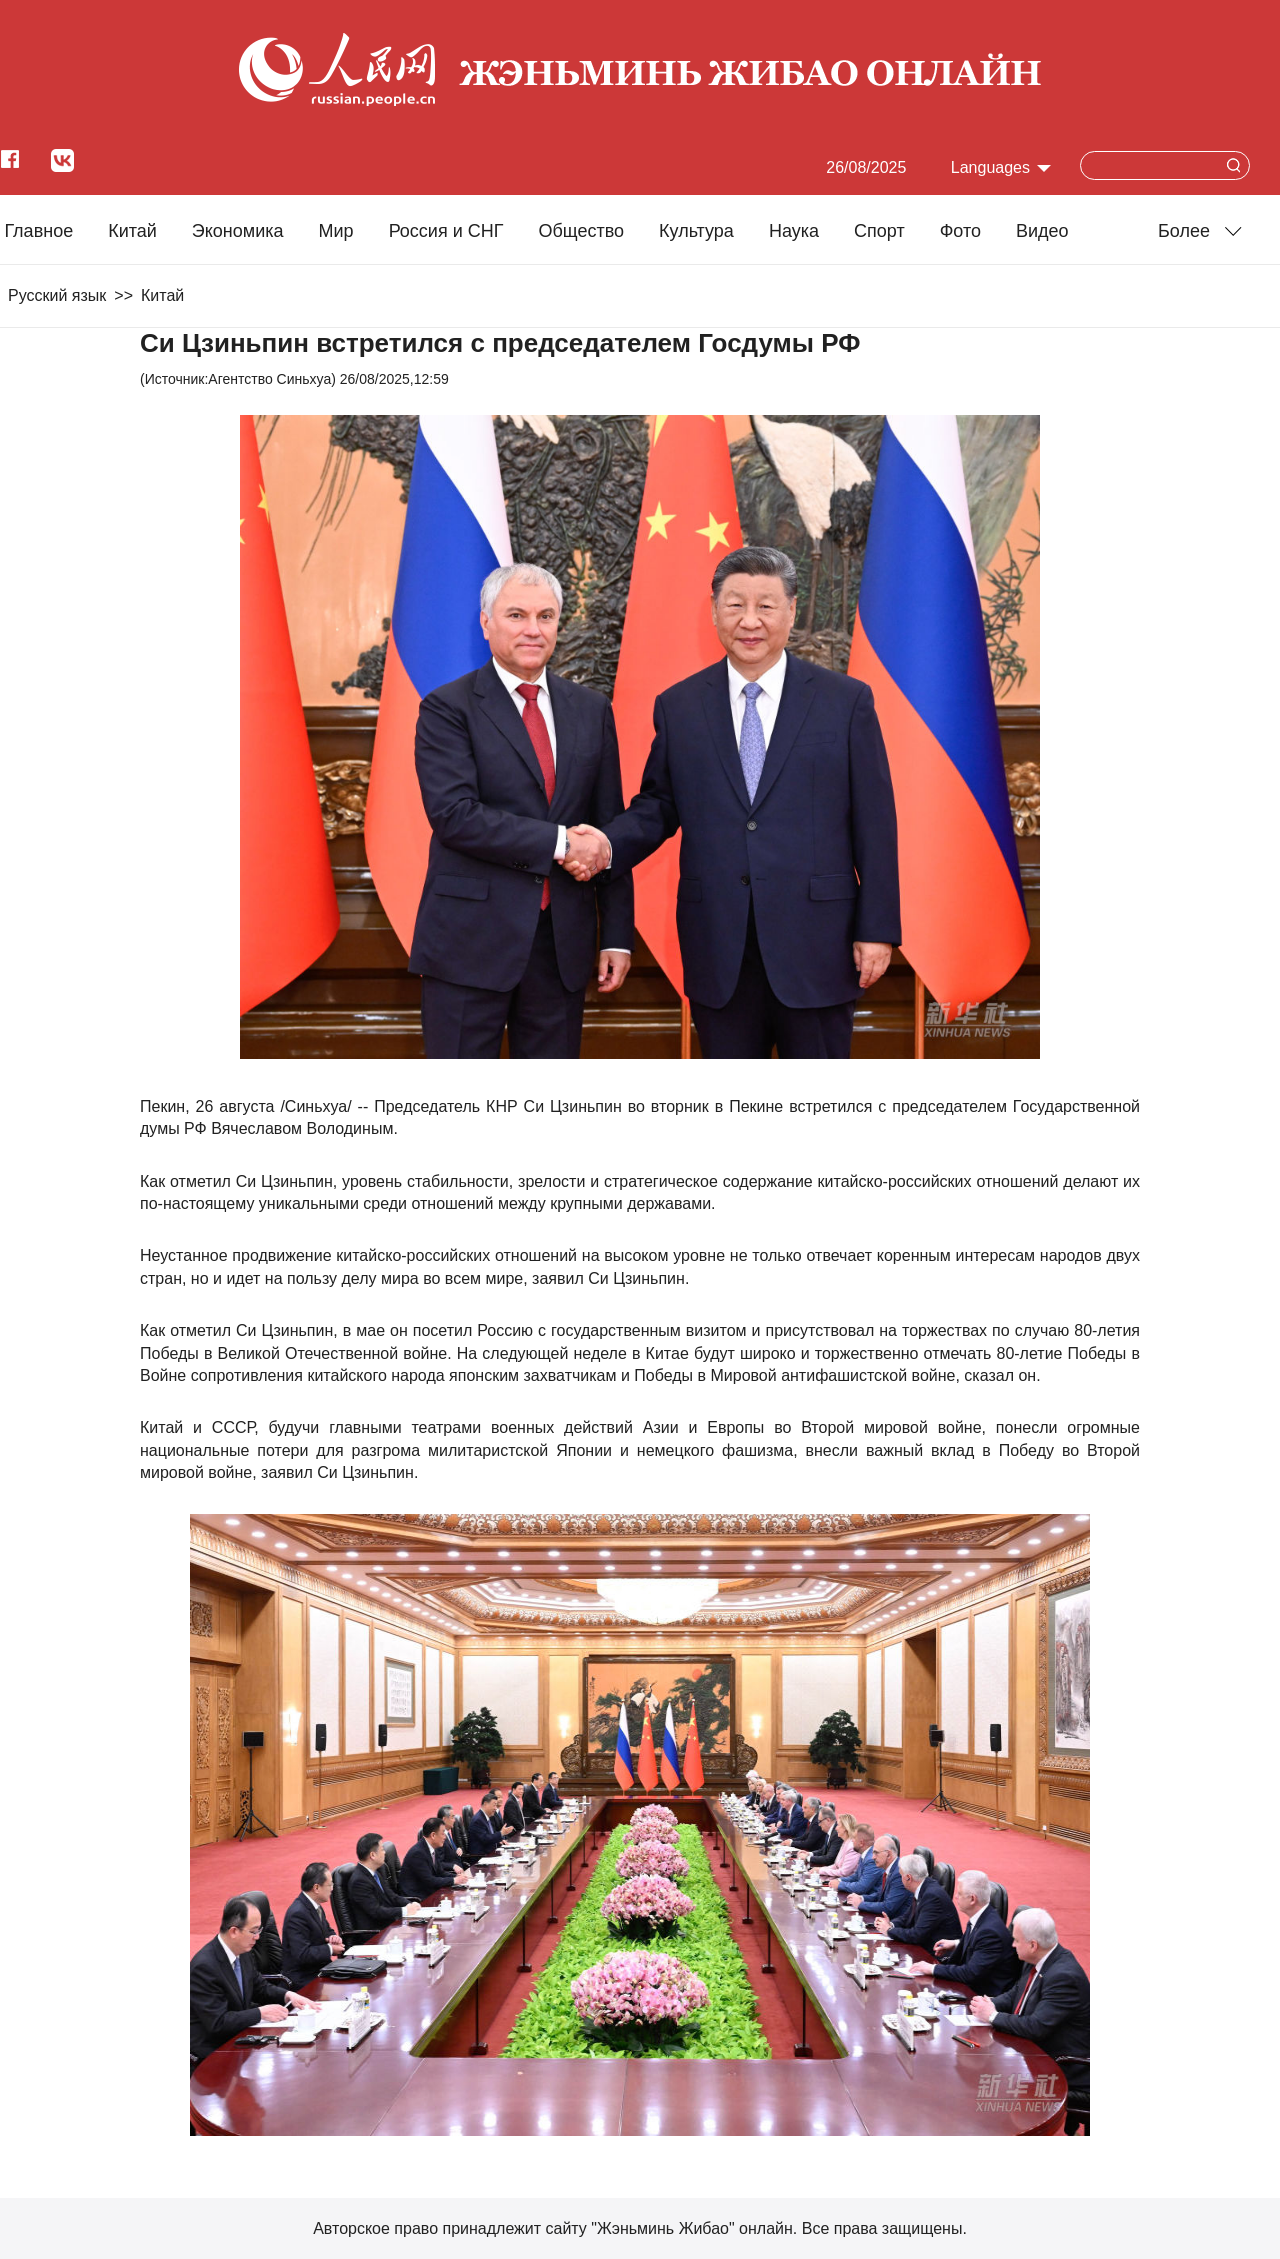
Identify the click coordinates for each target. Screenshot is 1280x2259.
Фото (960, 231)
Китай (132, 231)
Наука (794, 231)
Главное (38, 231)
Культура (696, 231)
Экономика (238, 231)
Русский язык (57, 295)
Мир (336, 231)
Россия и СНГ (446, 231)
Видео (1042, 231)
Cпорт (879, 231)
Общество (581, 231)
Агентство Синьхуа (269, 379)
